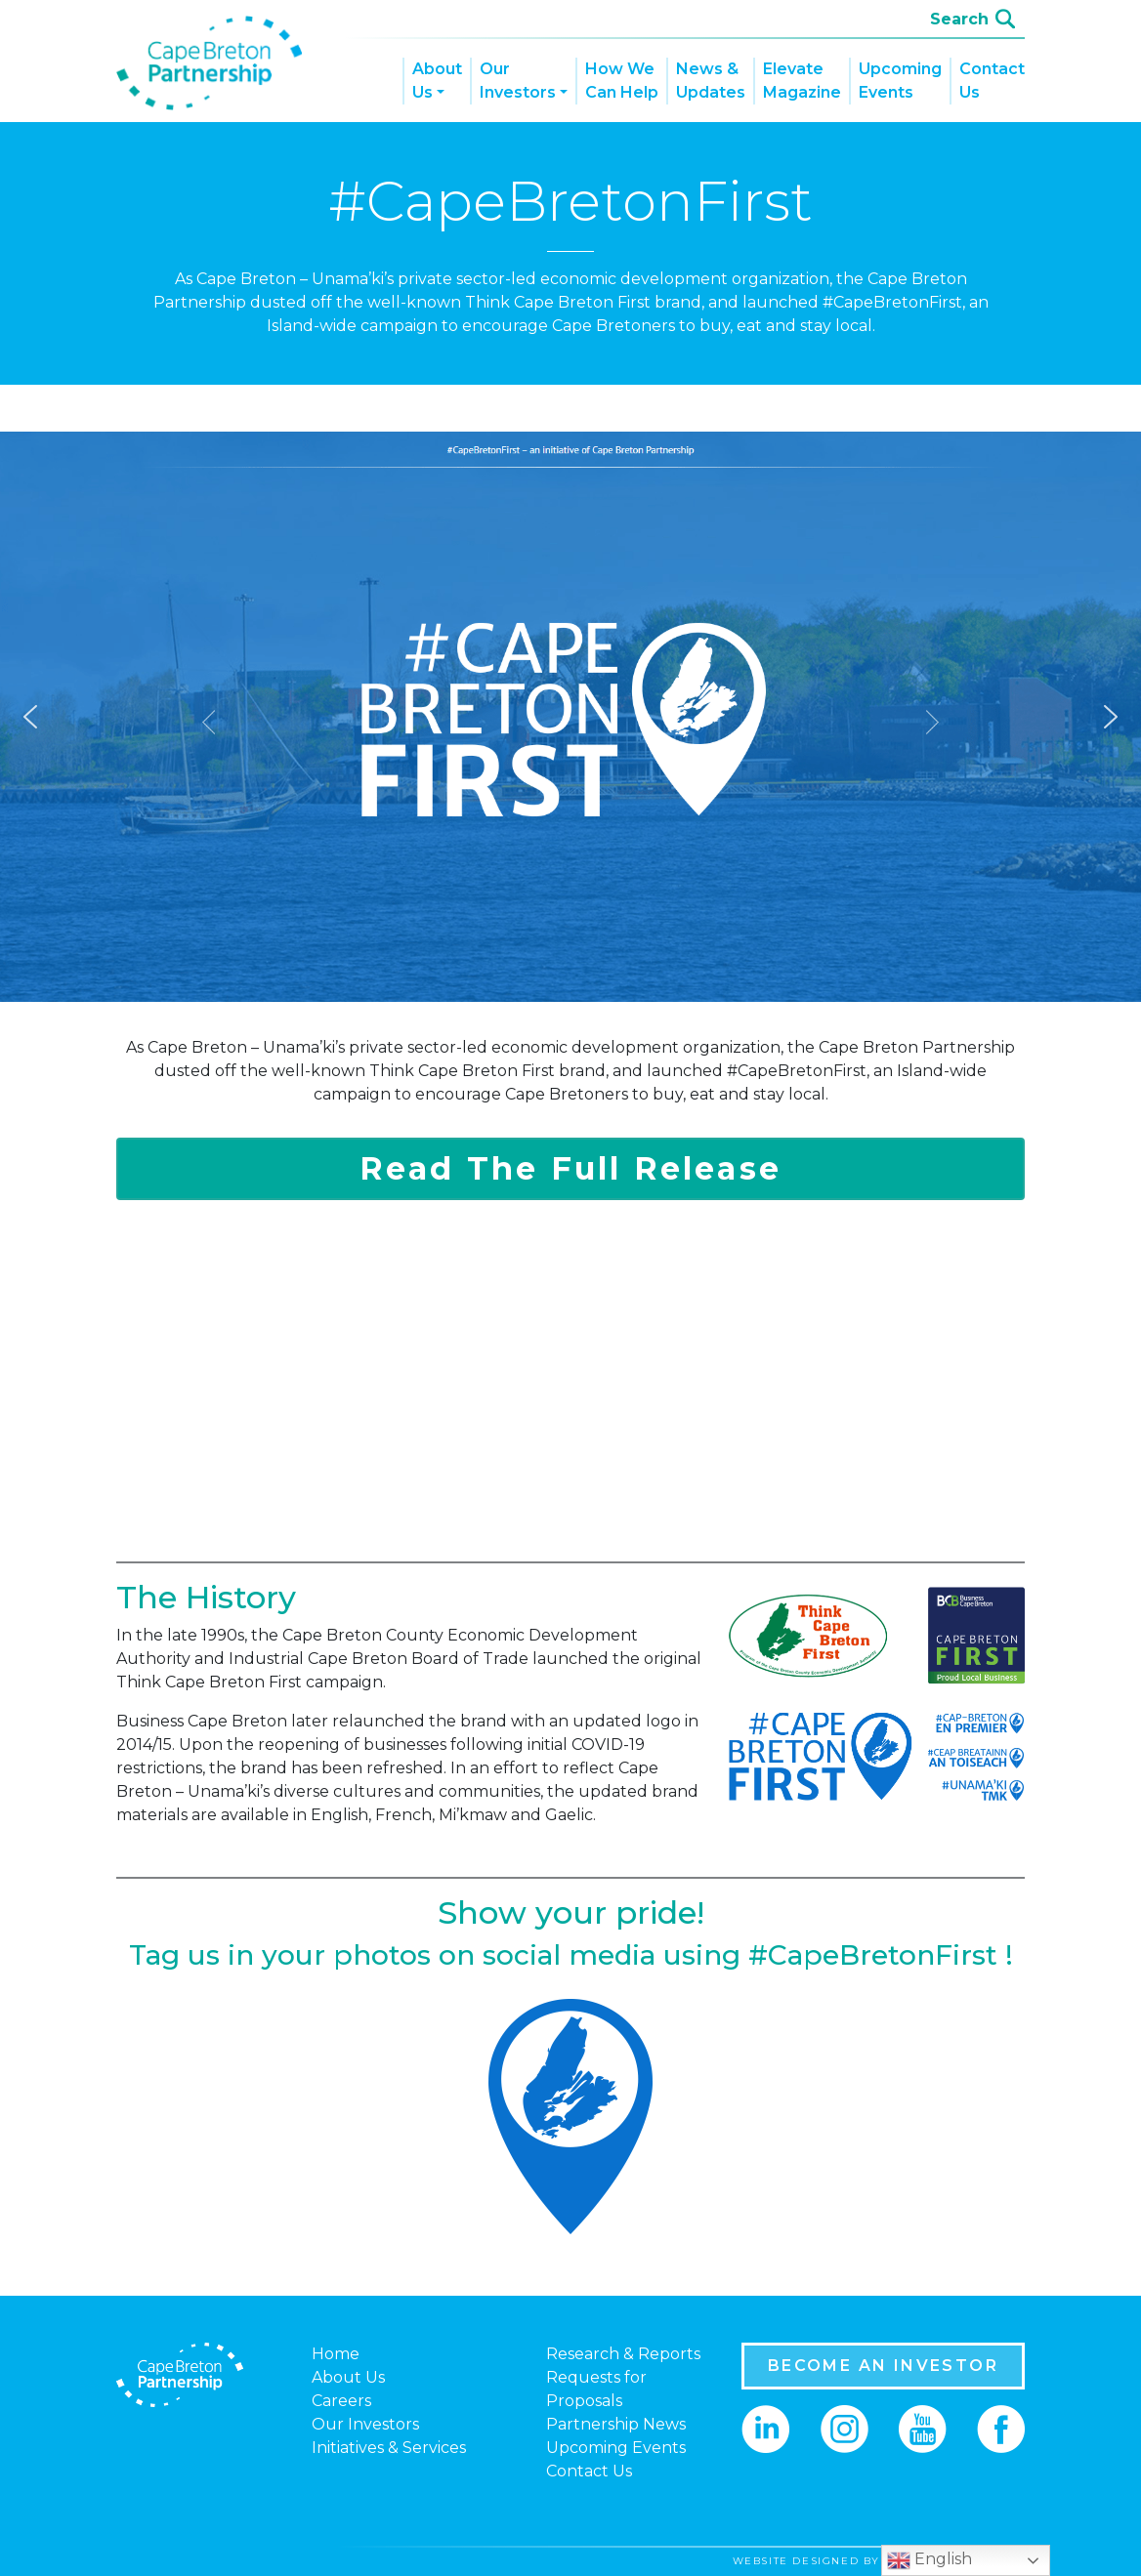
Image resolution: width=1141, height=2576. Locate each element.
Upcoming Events (900, 81)
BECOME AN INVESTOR (883, 2365)
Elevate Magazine (802, 81)
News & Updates (710, 81)
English (929, 2560)
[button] (30, 716)
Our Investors (518, 81)
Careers (341, 2400)
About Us (437, 81)
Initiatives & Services (389, 2447)
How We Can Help (621, 81)
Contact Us (992, 81)
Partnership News (616, 2424)
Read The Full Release (570, 1168)
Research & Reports (623, 2354)
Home (335, 2354)
